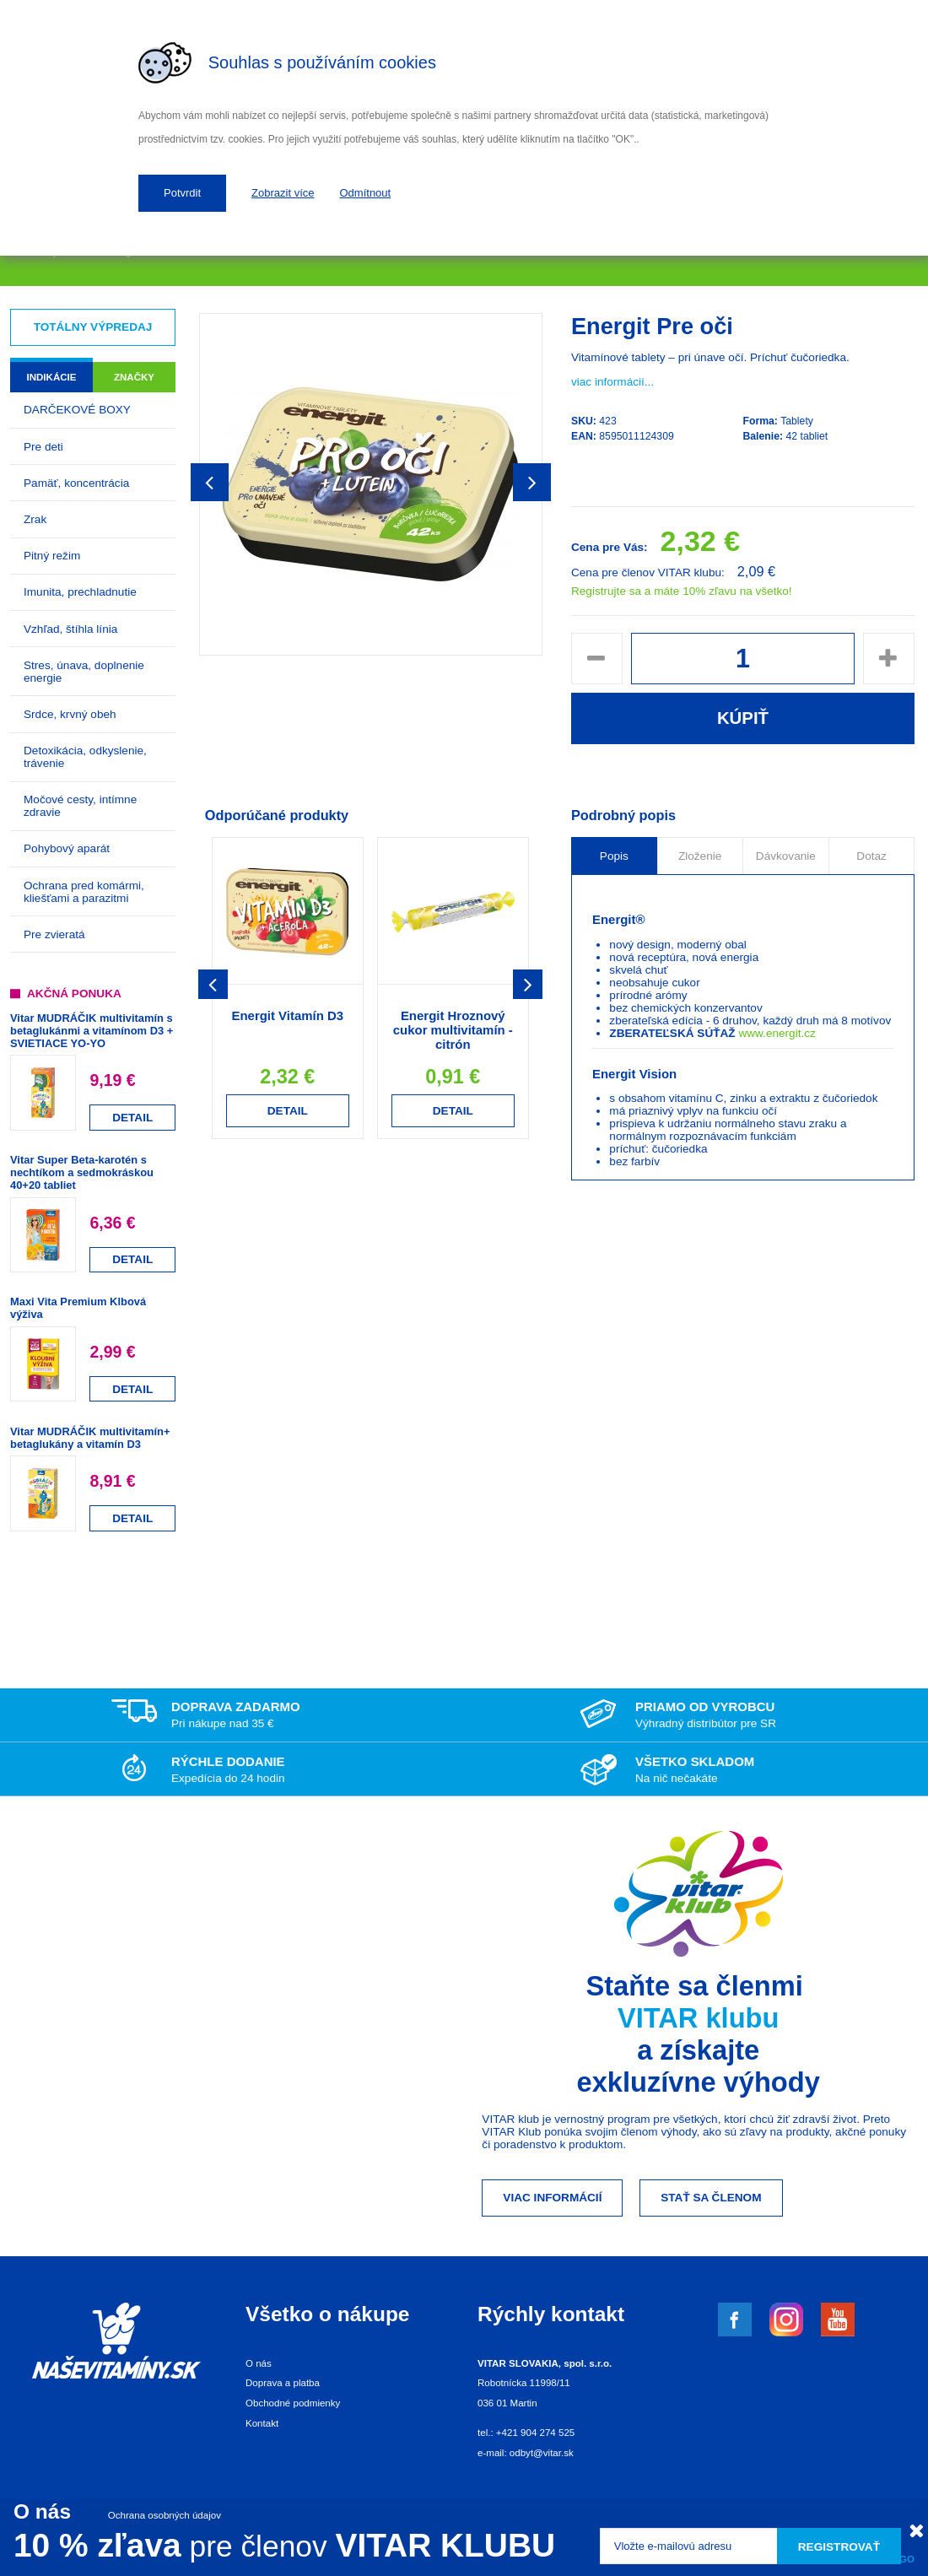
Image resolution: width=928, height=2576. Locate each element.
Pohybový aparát (67, 848)
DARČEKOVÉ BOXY (77, 409)
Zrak (35, 519)
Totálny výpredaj (93, 327)
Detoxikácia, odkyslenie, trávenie (85, 757)
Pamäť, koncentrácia (76, 483)
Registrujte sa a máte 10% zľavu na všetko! (681, 591)
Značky (134, 377)
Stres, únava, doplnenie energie (84, 671)
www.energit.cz (776, 1033)
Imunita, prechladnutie (80, 592)
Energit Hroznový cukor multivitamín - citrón (453, 1029)
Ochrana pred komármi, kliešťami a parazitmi (84, 892)
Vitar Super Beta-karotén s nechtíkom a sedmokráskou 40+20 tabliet (82, 1172)
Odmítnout (365, 192)
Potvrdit (182, 192)
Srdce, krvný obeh (70, 714)
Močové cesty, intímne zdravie (80, 805)
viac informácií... (612, 381)
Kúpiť (743, 718)
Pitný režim (52, 555)
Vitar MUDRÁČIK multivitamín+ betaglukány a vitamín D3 (90, 1437)
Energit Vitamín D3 (287, 1015)
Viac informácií (552, 2197)
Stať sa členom (711, 2197)
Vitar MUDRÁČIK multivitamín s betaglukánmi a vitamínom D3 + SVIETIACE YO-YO (91, 1031)
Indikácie (51, 377)
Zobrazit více (282, 192)
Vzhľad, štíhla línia (70, 629)
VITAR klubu (699, 2017)
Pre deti (43, 446)
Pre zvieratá (54, 934)
